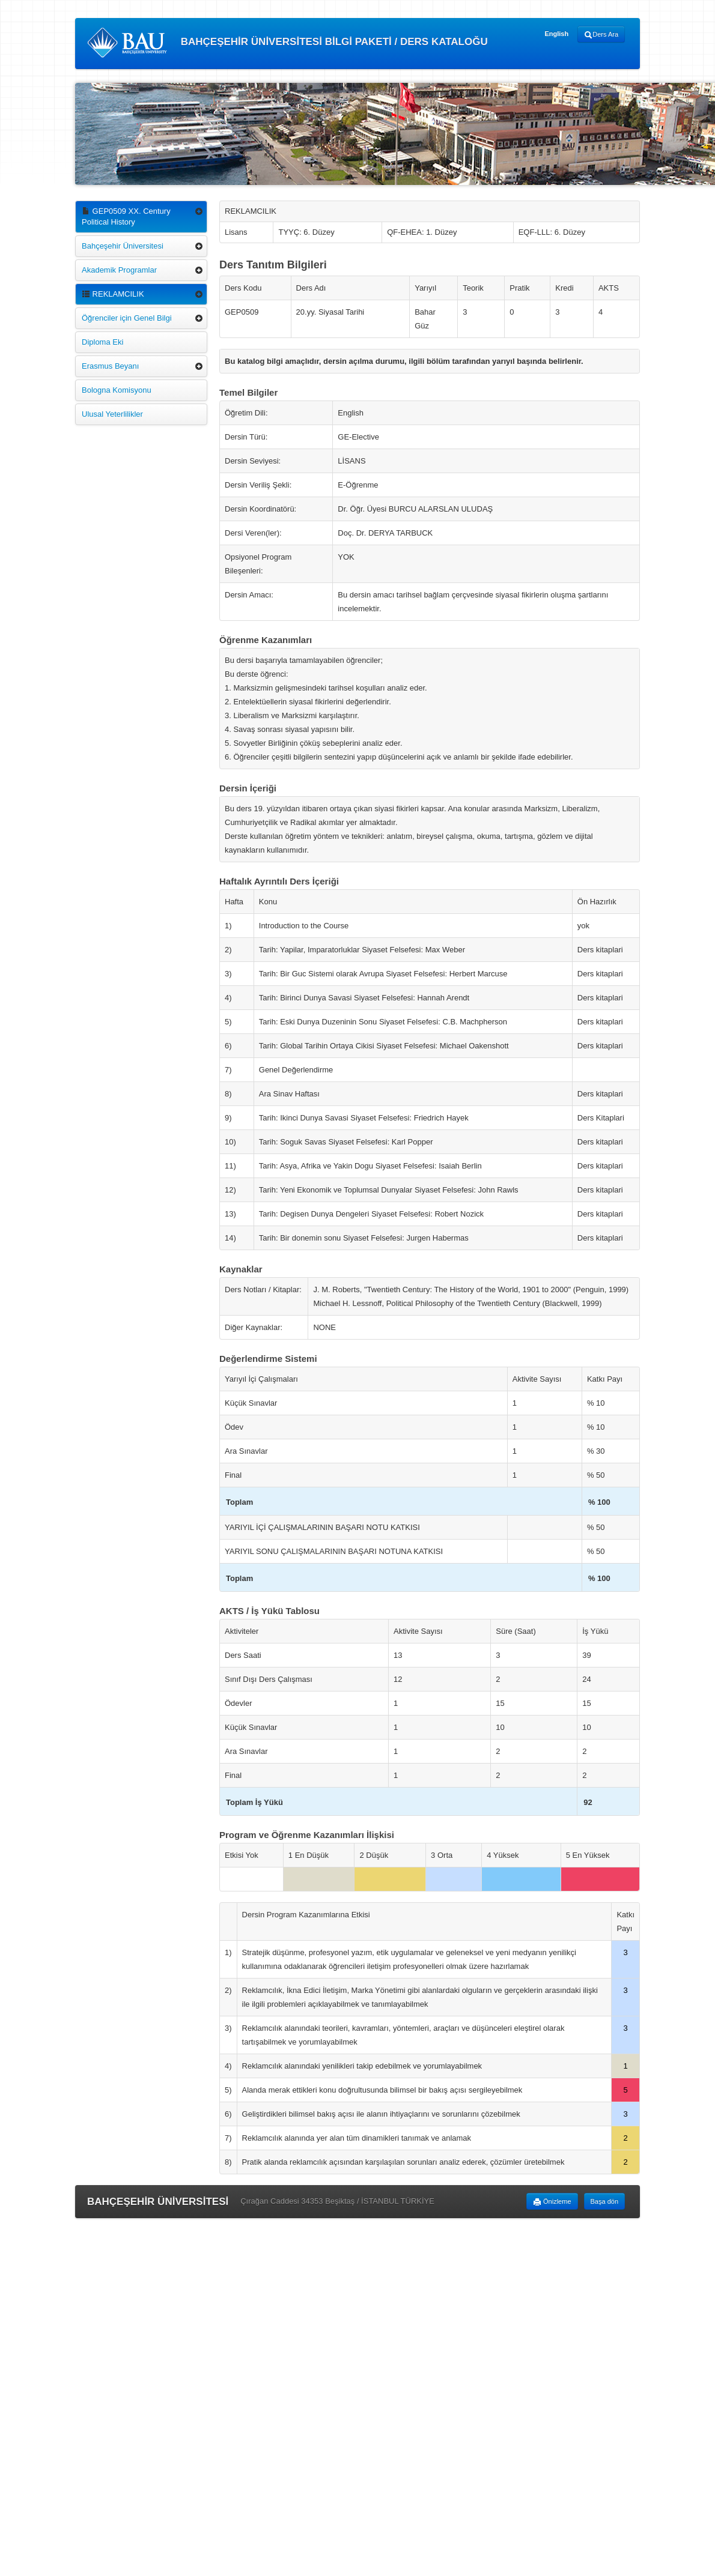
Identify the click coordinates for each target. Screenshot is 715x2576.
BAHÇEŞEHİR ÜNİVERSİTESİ (157, 2201)
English (556, 33)
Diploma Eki (102, 341)
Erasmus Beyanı (110, 365)
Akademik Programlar (119, 269)
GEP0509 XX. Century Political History (126, 216)
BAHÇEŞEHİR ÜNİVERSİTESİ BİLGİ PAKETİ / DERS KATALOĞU (287, 43)
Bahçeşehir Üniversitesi (122, 245)
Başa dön (604, 2201)
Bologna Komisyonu (116, 390)
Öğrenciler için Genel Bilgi (127, 317)
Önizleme (552, 2202)
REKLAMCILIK (113, 293)
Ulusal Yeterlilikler (112, 414)
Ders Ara (601, 35)
